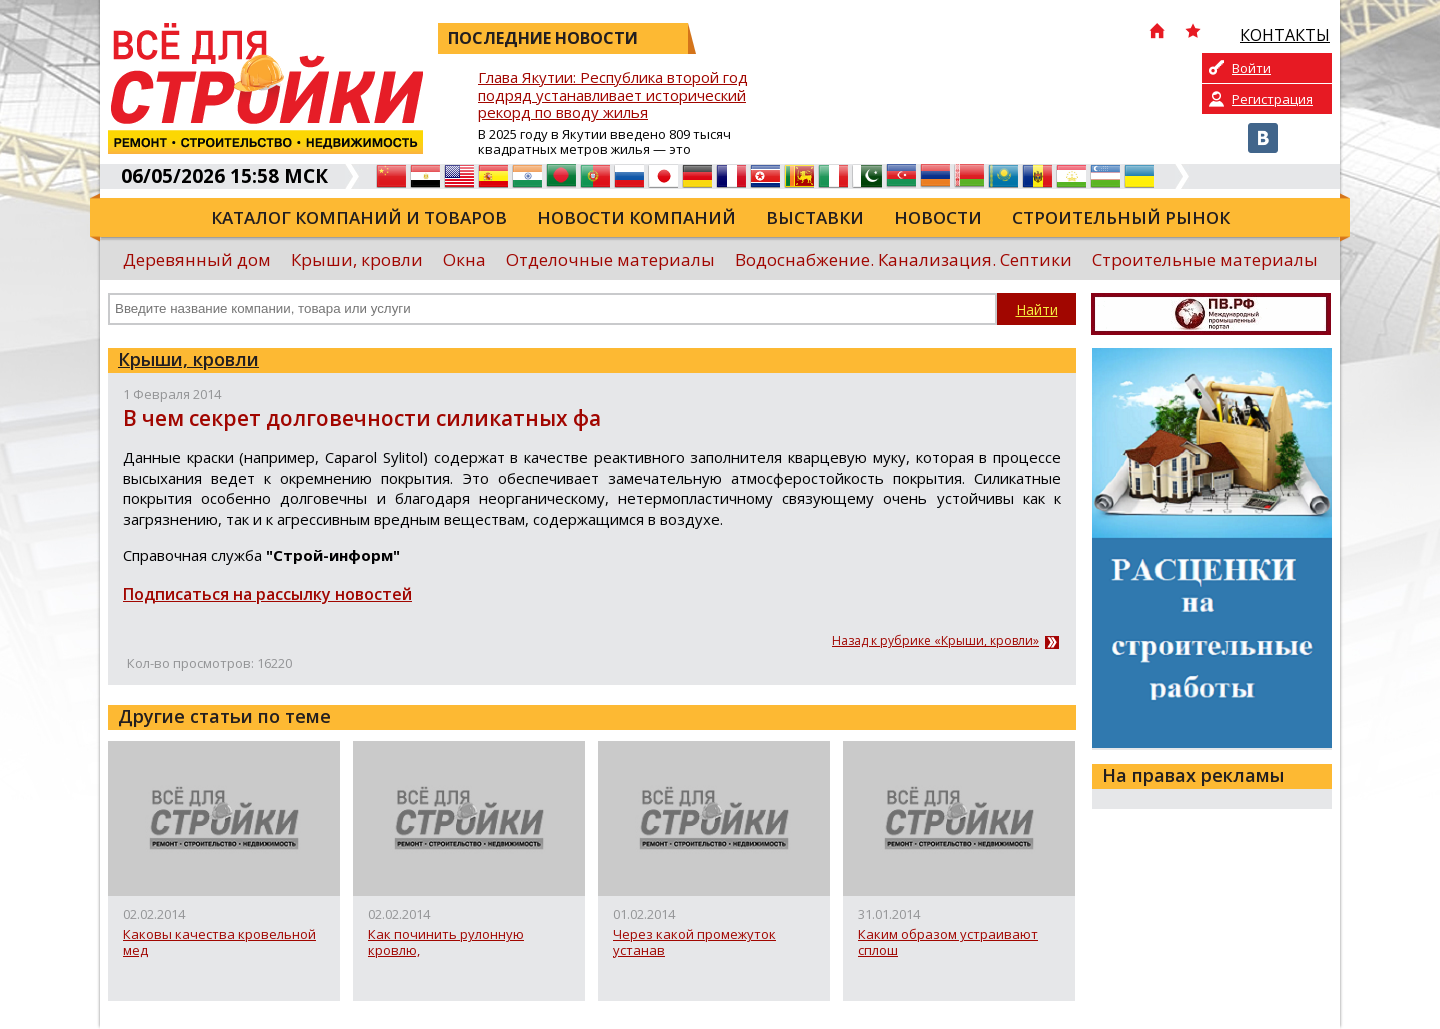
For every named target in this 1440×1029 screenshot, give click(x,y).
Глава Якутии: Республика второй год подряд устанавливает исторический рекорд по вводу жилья (613, 95)
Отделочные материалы (610, 259)
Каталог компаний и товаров (359, 217)
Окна (464, 259)
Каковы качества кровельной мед (219, 942)
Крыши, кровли (357, 259)
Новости (938, 217)
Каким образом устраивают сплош (948, 942)
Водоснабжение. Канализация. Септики (903, 259)
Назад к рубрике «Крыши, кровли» (935, 641)
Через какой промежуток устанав (694, 942)
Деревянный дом (197, 259)
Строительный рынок (1121, 217)
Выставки (815, 217)
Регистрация (1272, 99)
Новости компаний (636, 217)
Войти (1251, 68)
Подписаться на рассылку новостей (267, 594)
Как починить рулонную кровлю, (446, 942)
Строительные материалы (1205, 259)
